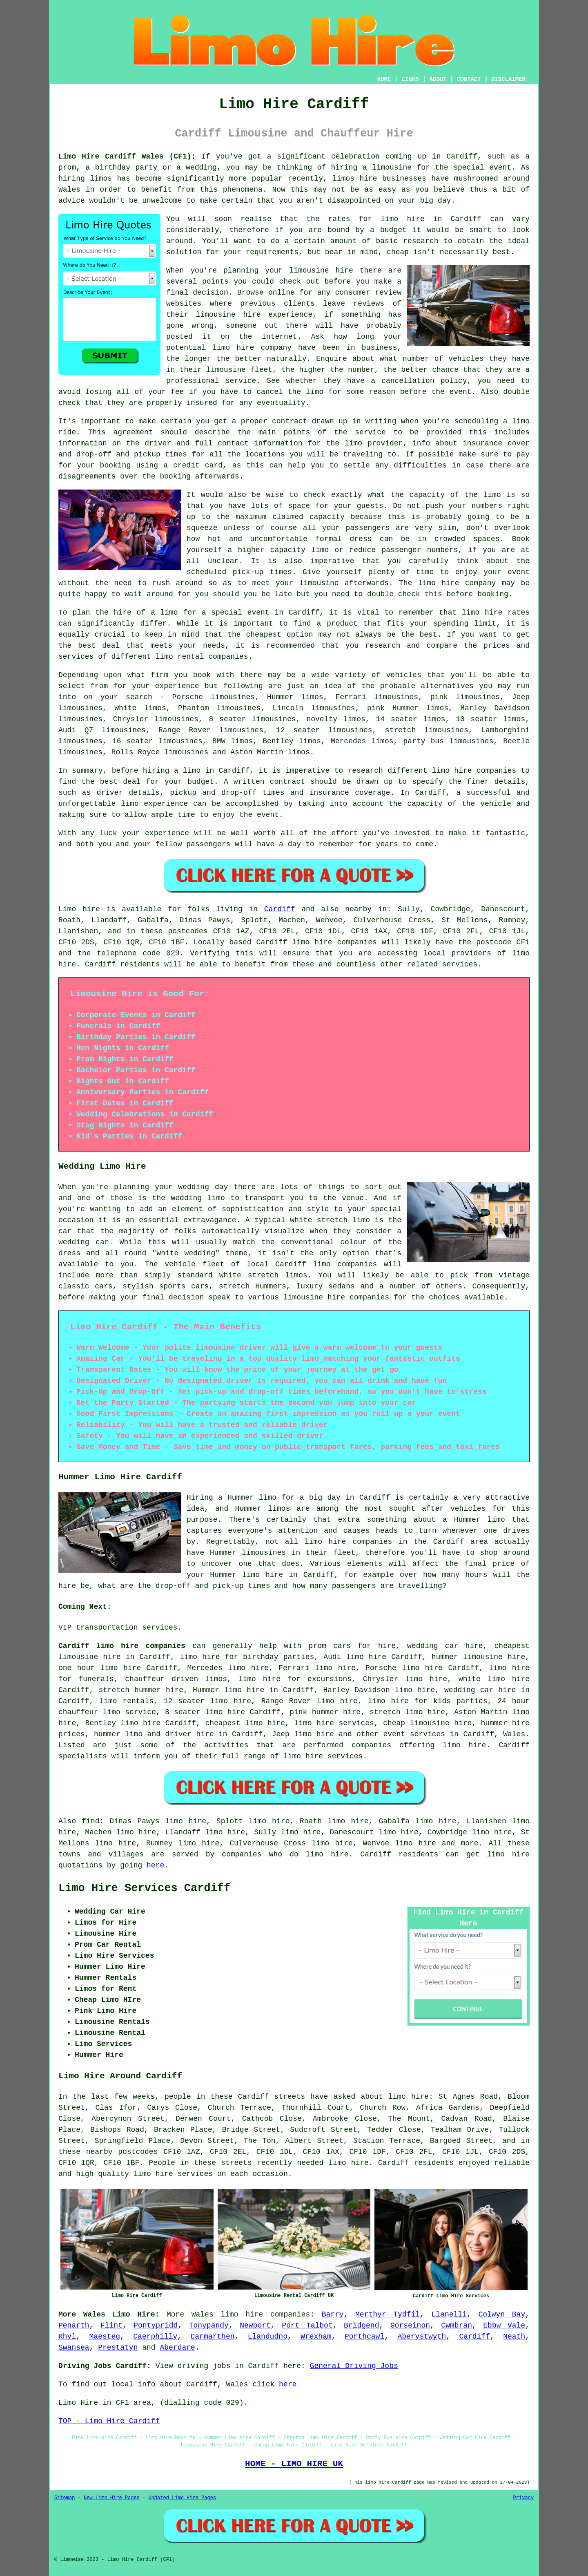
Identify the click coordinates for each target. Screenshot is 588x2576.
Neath (514, 2336)
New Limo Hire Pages (112, 2498)
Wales (514, 1734)
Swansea (73, 2347)
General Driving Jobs (354, 2366)
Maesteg (104, 2336)
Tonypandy (209, 2325)
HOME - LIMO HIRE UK (294, 2464)
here (155, 1865)
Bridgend (361, 2325)
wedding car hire (480, 1690)
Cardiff (279, 909)
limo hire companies (265, 2314)
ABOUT (438, 79)
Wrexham (316, 2336)
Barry (333, 2314)
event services (414, 1734)
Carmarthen (212, 2336)
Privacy (523, 2498)
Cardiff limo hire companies (121, 1646)
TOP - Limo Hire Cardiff (109, 2421)
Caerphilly (155, 2336)
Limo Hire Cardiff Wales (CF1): (127, 156)
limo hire (403, 219)
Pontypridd (156, 2325)
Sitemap (64, 2498)
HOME (384, 79)
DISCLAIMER (508, 79)
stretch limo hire (407, 1712)
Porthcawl (364, 2336)
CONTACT (469, 79)
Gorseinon (410, 2325)
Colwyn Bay (501, 2314)
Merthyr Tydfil (387, 2314)
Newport (255, 2325)
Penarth (73, 2325)
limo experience (154, 804)
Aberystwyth (421, 2336)
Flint (111, 2325)
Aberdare (177, 2347)
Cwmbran (456, 2325)
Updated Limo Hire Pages (182, 2498)
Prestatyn (118, 2347)
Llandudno (267, 2336)
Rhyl (67, 2336)
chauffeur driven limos (176, 1679)
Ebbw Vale (504, 2325)
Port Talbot (307, 2325)
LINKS (410, 79)
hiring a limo (171, 771)
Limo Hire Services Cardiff (144, 1888)
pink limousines (465, 697)
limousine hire (228, 315)
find (90, 1821)
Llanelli (449, 2314)
